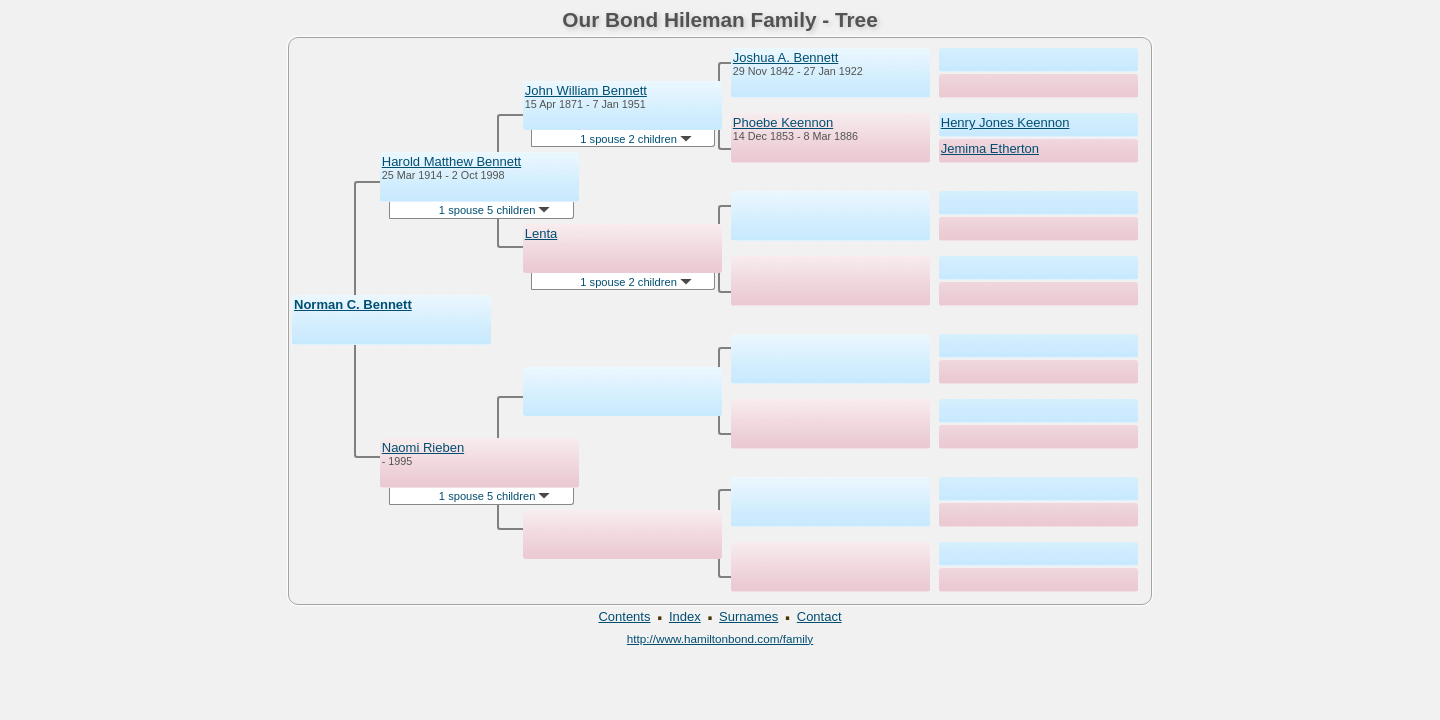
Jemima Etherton (990, 148)
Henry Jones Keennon (1005, 122)
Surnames (748, 616)
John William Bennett (586, 90)
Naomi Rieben (423, 447)
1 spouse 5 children (495, 210)
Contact (819, 616)
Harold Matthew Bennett (451, 161)
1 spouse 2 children (636, 139)
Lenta (541, 233)
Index (685, 616)
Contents (624, 616)
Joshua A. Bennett (786, 57)
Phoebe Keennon (783, 122)
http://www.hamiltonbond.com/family (720, 638)
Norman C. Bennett (353, 304)
